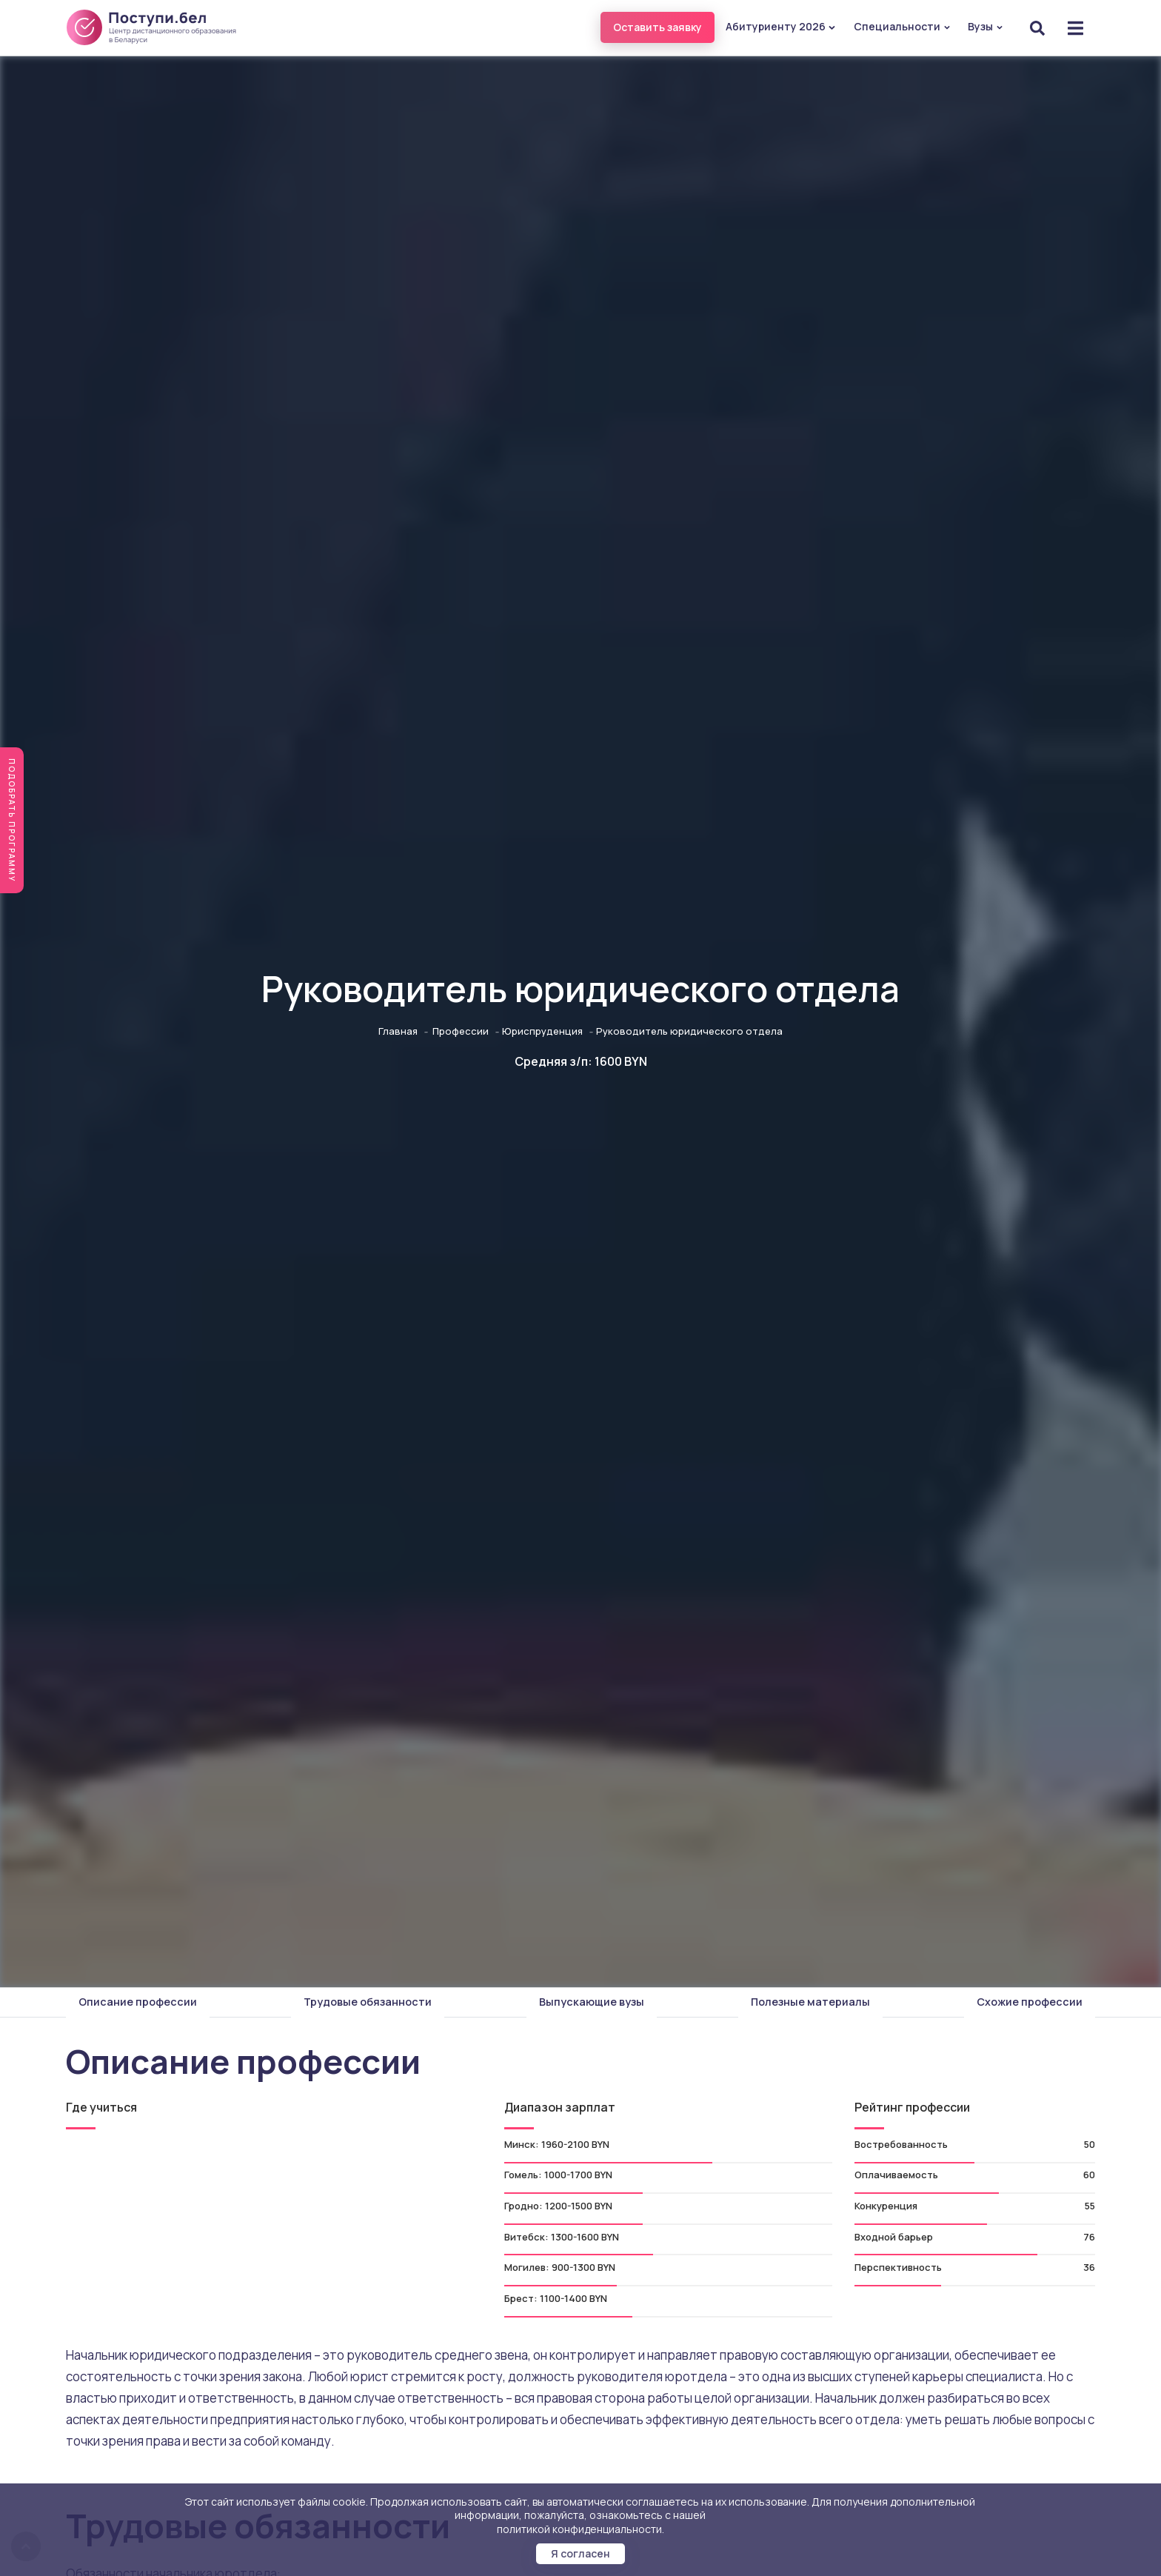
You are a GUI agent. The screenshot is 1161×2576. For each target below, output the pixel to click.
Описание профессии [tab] (137, 2002)
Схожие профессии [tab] (1030, 2002)
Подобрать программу (12, 820)
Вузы (985, 26)
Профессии (460, 1031)
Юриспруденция (542, 1031)
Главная (398, 1031)
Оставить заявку (657, 27)
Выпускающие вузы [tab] (591, 2002)
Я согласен (580, 2553)
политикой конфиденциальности (579, 2529)
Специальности (902, 26)
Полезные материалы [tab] (810, 2002)
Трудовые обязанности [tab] (368, 2002)
